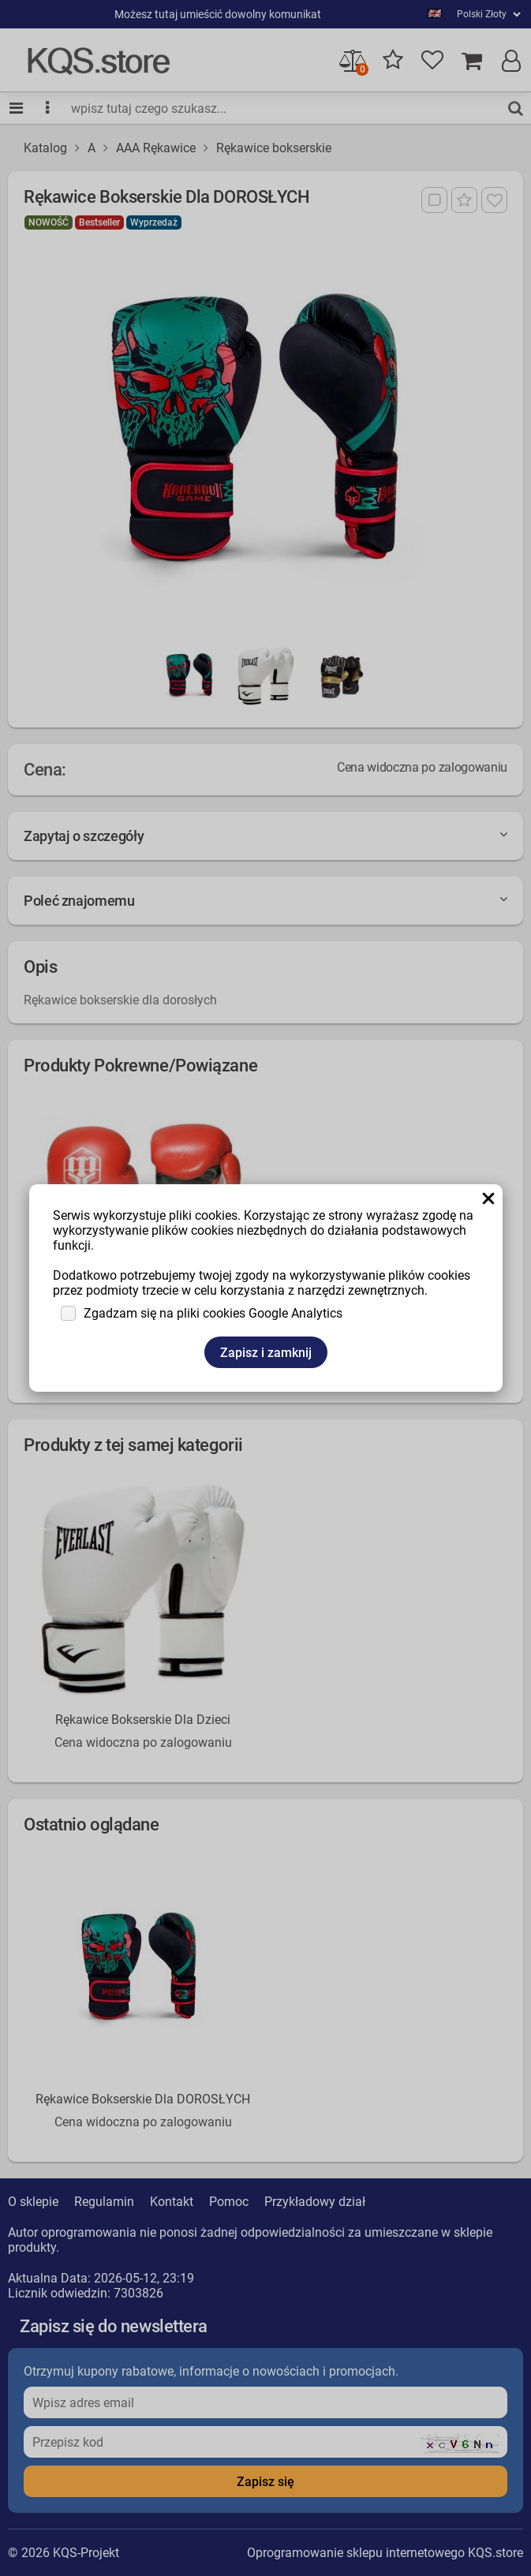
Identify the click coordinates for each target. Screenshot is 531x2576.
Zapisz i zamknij (266, 1352)
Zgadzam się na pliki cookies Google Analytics (213, 1313)
